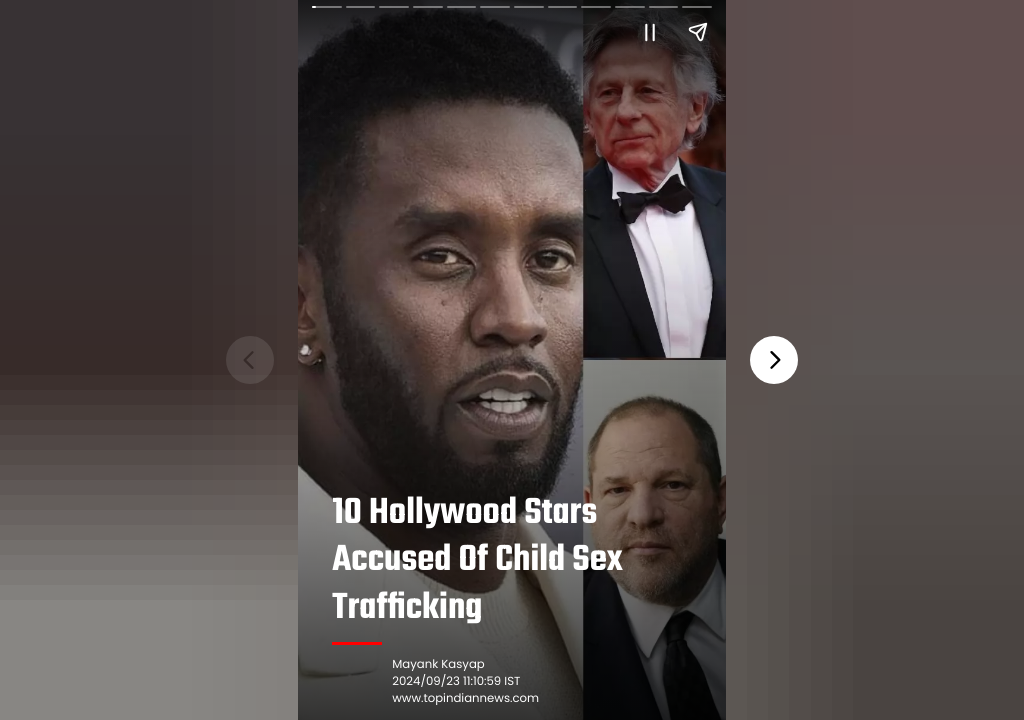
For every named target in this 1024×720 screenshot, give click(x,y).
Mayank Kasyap (438, 665)
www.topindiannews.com (465, 699)
